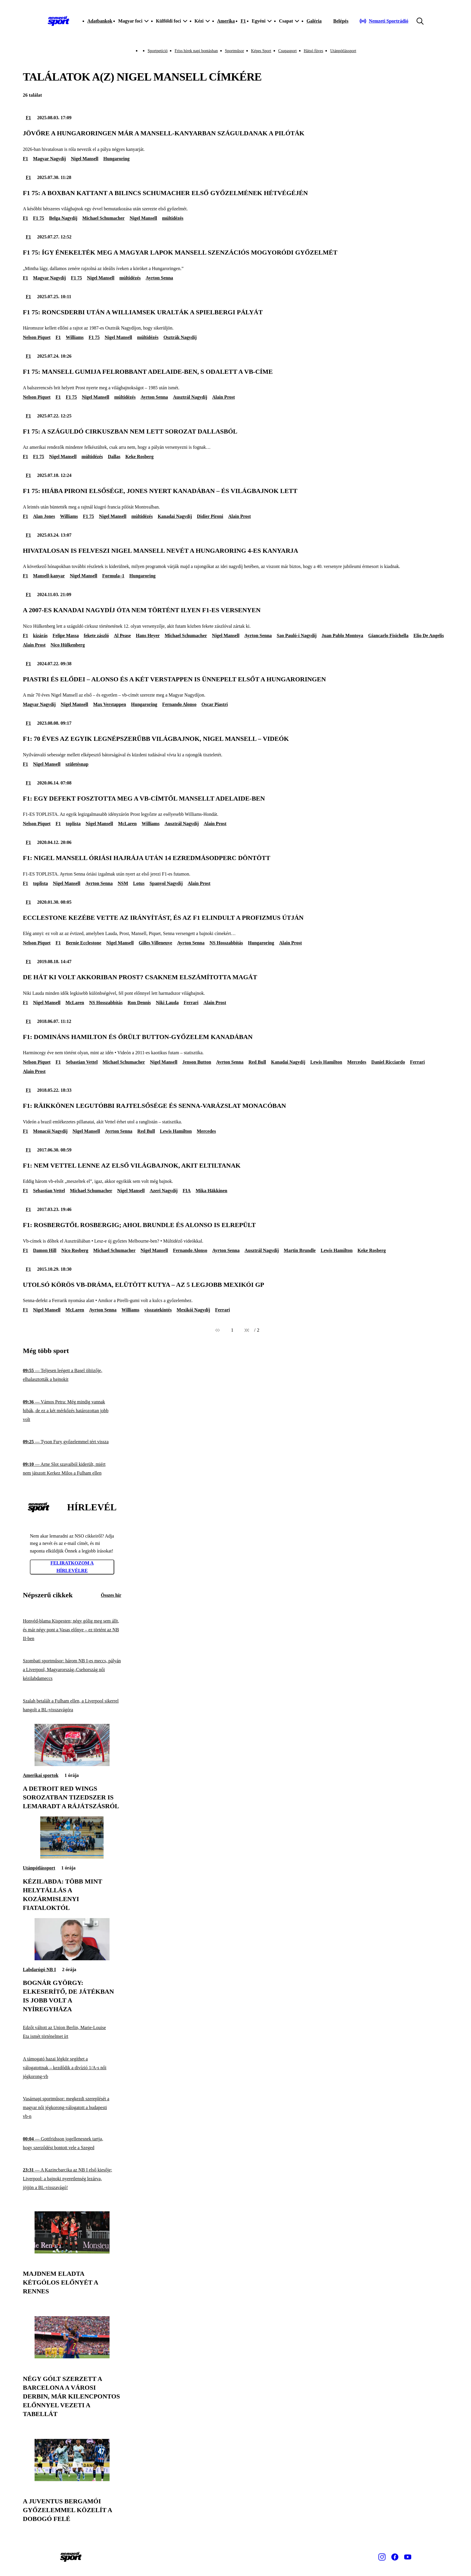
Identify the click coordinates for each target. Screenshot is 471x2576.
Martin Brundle (300, 1250)
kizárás (40, 635)
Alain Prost (223, 397)
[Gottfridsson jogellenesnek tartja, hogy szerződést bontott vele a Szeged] (72, 2143)
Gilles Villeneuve (155, 942)
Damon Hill (45, 1250)
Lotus (138, 883)
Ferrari (191, 1002)
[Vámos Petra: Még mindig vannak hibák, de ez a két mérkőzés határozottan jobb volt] (72, 1411)
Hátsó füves (313, 51)
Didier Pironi (210, 516)
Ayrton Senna (159, 277)
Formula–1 (113, 575)
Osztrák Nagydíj (180, 337)
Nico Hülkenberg (67, 644)
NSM (123, 883)
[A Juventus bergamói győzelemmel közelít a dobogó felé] (72, 2479)
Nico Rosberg (74, 1250)
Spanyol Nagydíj (165, 883)
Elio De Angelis (428, 635)
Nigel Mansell (84, 158)
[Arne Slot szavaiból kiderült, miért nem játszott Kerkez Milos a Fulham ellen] (72, 1469)
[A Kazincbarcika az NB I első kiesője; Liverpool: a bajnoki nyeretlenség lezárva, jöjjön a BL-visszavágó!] (72, 2179)
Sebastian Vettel (82, 1062)
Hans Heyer (148, 635)
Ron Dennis (139, 1002)
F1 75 (38, 218)
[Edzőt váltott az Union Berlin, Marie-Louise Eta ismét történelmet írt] (72, 2032)
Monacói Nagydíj (50, 1131)
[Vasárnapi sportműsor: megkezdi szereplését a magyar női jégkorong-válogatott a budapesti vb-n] (72, 2108)
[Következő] (247, 1330)
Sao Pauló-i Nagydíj (297, 635)
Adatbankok (99, 20)
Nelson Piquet (37, 337)
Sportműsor (234, 51)
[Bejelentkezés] (340, 21)
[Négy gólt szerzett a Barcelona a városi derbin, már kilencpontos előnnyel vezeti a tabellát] (72, 2356)
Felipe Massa (66, 635)
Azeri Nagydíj (164, 1190)
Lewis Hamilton (326, 1062)
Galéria (314, 20)
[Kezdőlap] (58, 21)
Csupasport (287, 51)
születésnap (77, 764)
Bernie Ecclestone (83, 942)
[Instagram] (381, 2556)
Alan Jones (44, 516)
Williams (74, 337)
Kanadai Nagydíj (175, 516)
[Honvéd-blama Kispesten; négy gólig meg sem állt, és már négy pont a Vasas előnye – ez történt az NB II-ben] (72, 1630)
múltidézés (172, 218)
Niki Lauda (167, 1002)
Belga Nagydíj (63, 218)
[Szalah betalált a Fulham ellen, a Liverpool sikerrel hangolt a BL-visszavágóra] (72, 1705)
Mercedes (356, 1062)
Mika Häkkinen (211, 1190)
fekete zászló (96, 635)
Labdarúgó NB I (39, 1969)
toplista (73, 823)
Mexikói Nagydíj (193, 1309)
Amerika (226, 20)
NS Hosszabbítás (226, 942)
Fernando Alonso (179, 704)
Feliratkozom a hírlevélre (72, 1566)
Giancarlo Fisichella (388, 635)
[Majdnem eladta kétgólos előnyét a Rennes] (72, 2251)
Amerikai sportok (40, 1775)
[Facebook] (394, 2556)
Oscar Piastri (215, 704)
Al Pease (122, 635)
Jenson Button (196, 1062)
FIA (186, 1190)
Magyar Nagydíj (49, 158)
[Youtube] (407, 2556)
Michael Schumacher (103, 218)
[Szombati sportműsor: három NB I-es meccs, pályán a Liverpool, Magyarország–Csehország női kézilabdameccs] (72, 1670)
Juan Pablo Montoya (342, 635)
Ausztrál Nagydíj (190, 397)
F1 (243, 20)
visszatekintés (158, 1309)
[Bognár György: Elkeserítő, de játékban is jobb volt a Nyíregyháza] (72, 1958)
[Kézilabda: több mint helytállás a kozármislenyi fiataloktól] (72, 1857)
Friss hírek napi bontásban (196, 51)
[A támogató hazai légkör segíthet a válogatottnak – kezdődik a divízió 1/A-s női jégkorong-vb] (72, 2067)
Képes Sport (261, 51)
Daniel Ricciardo (388, 1062)
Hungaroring (116, 158)
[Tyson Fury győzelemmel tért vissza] (72, 1442)
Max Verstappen (109, 704)
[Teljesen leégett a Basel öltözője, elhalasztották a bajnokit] (72, 1375)
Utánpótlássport (343, 51)
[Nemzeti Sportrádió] (384, 21)
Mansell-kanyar (49, 575)
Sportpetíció (158, 51)
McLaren (127, 823)
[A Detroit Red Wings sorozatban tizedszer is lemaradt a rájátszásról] (72, 1764)
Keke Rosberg (139, 456)
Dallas (114, 456)
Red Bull (257, 1062)
